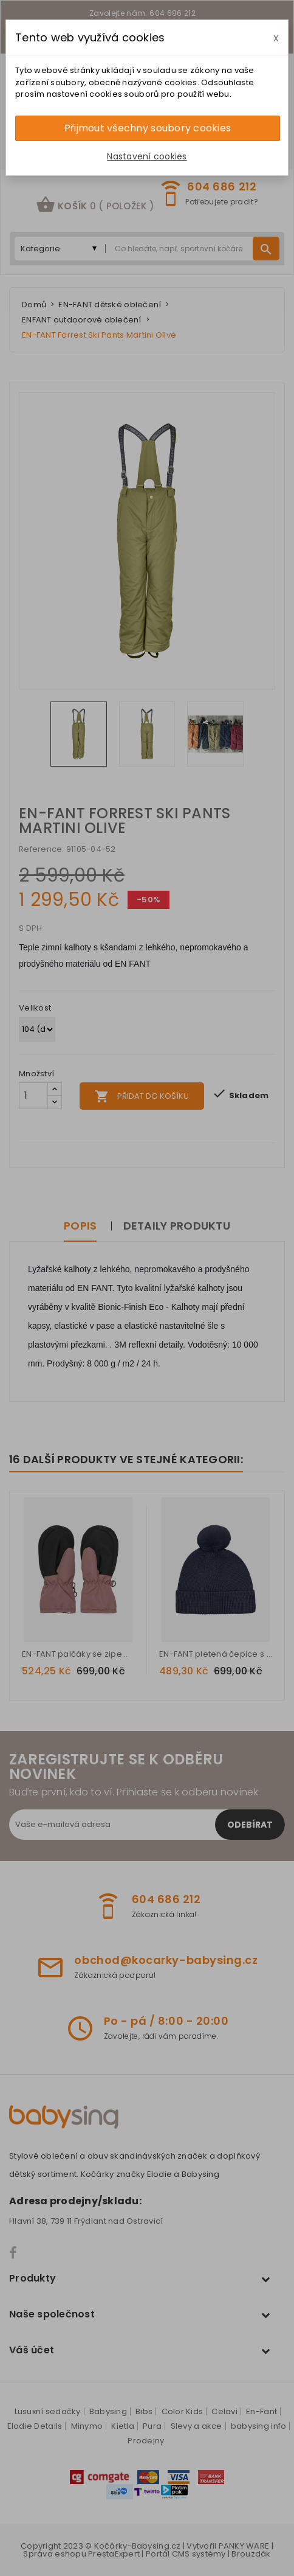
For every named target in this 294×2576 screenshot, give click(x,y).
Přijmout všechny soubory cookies (147, 128)
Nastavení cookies (146, 156)
